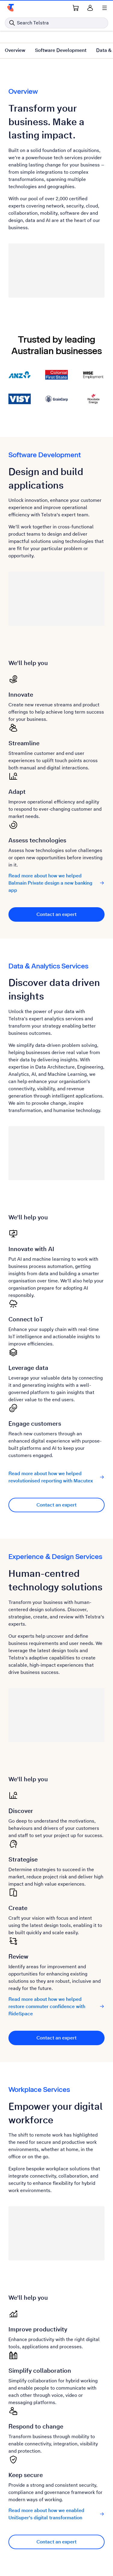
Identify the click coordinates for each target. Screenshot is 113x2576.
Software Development (60, 50)
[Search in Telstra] (56, 22)
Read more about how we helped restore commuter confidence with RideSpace (56, 2006)
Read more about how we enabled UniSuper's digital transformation (56, 2514)
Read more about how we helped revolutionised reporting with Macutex (56, 1477)
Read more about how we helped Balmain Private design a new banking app (56, 883)
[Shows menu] (104, 8)
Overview (15, 50)
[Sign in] (90, 8)
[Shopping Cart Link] (75, 8)
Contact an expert (56, 914)
